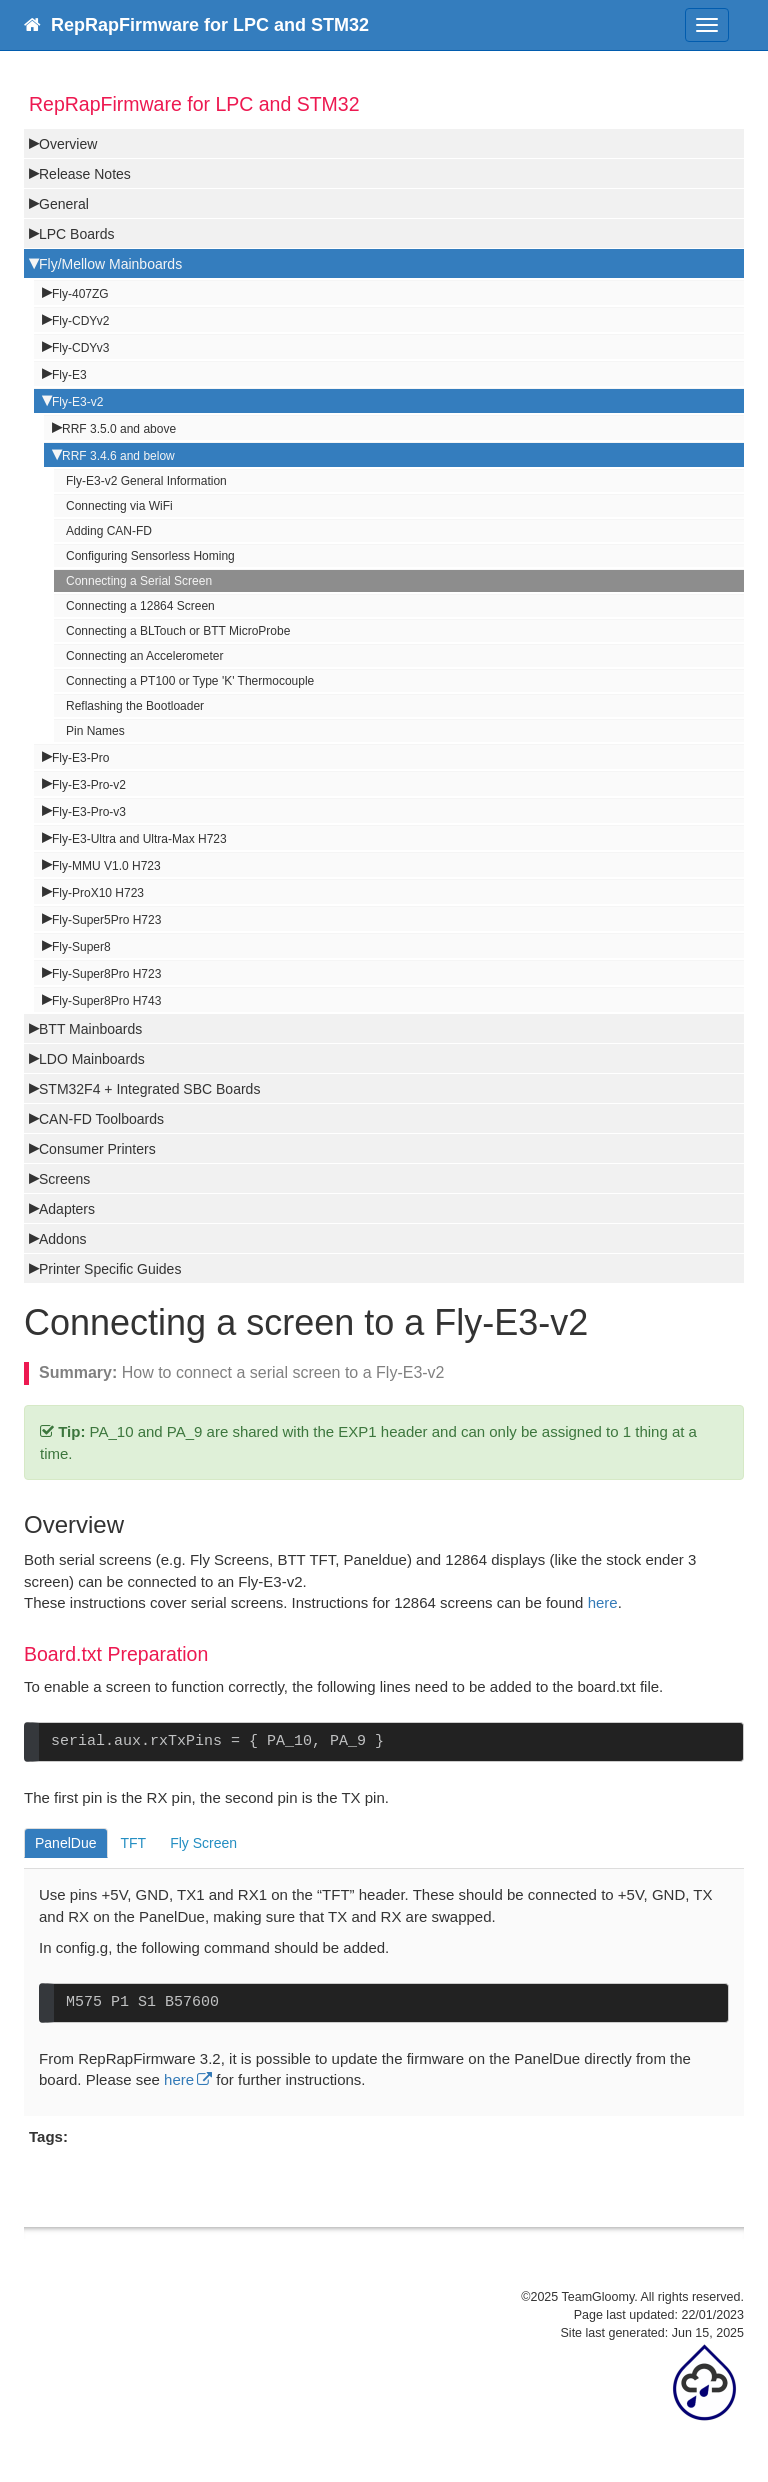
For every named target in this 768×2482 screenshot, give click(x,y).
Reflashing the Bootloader (135, 706)
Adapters (67, 1209)
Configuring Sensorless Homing (150, 556)
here (603, 1602)
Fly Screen (203, 1843)
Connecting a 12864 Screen (140, 606)
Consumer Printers (97, 1149)
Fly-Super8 (81, 947)
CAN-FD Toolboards (101, 1119)
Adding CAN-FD (109, 531)
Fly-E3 (69, 375)
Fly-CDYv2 (80, 321)
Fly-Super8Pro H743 (106, 1001)
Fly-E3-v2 (77, 402)
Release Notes (85, 174)
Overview (68, 144)
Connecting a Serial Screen (139, 581)
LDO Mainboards (92, 1059)
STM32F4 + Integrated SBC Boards (149, 1089)
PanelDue (66, 1843)
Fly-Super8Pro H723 (106, 974)
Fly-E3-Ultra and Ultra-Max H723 (139, 839)
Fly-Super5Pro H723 (106, 920)
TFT (134, 1843)
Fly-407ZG (80, 294)
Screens (64, 1179)
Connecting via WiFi (119, 506)
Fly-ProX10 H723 (98, 893)
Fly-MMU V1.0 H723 (106, 866)
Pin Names (95, 731)
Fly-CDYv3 (80, 348)
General (64, 204)
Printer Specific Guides (110, 1269)
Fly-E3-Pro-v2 (89, 785)
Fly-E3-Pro (80, 758)
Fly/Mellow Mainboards (110, 264)
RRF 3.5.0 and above (119, 429)
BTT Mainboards (90, 1029)
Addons (62, 1239)
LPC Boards (76, 234)
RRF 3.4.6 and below (118, 456)
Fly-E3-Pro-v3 (89, 812)
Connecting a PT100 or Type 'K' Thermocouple (190, 681)
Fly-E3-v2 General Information (146, 481)
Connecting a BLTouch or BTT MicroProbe (178, 631)
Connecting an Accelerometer (144, 656)
